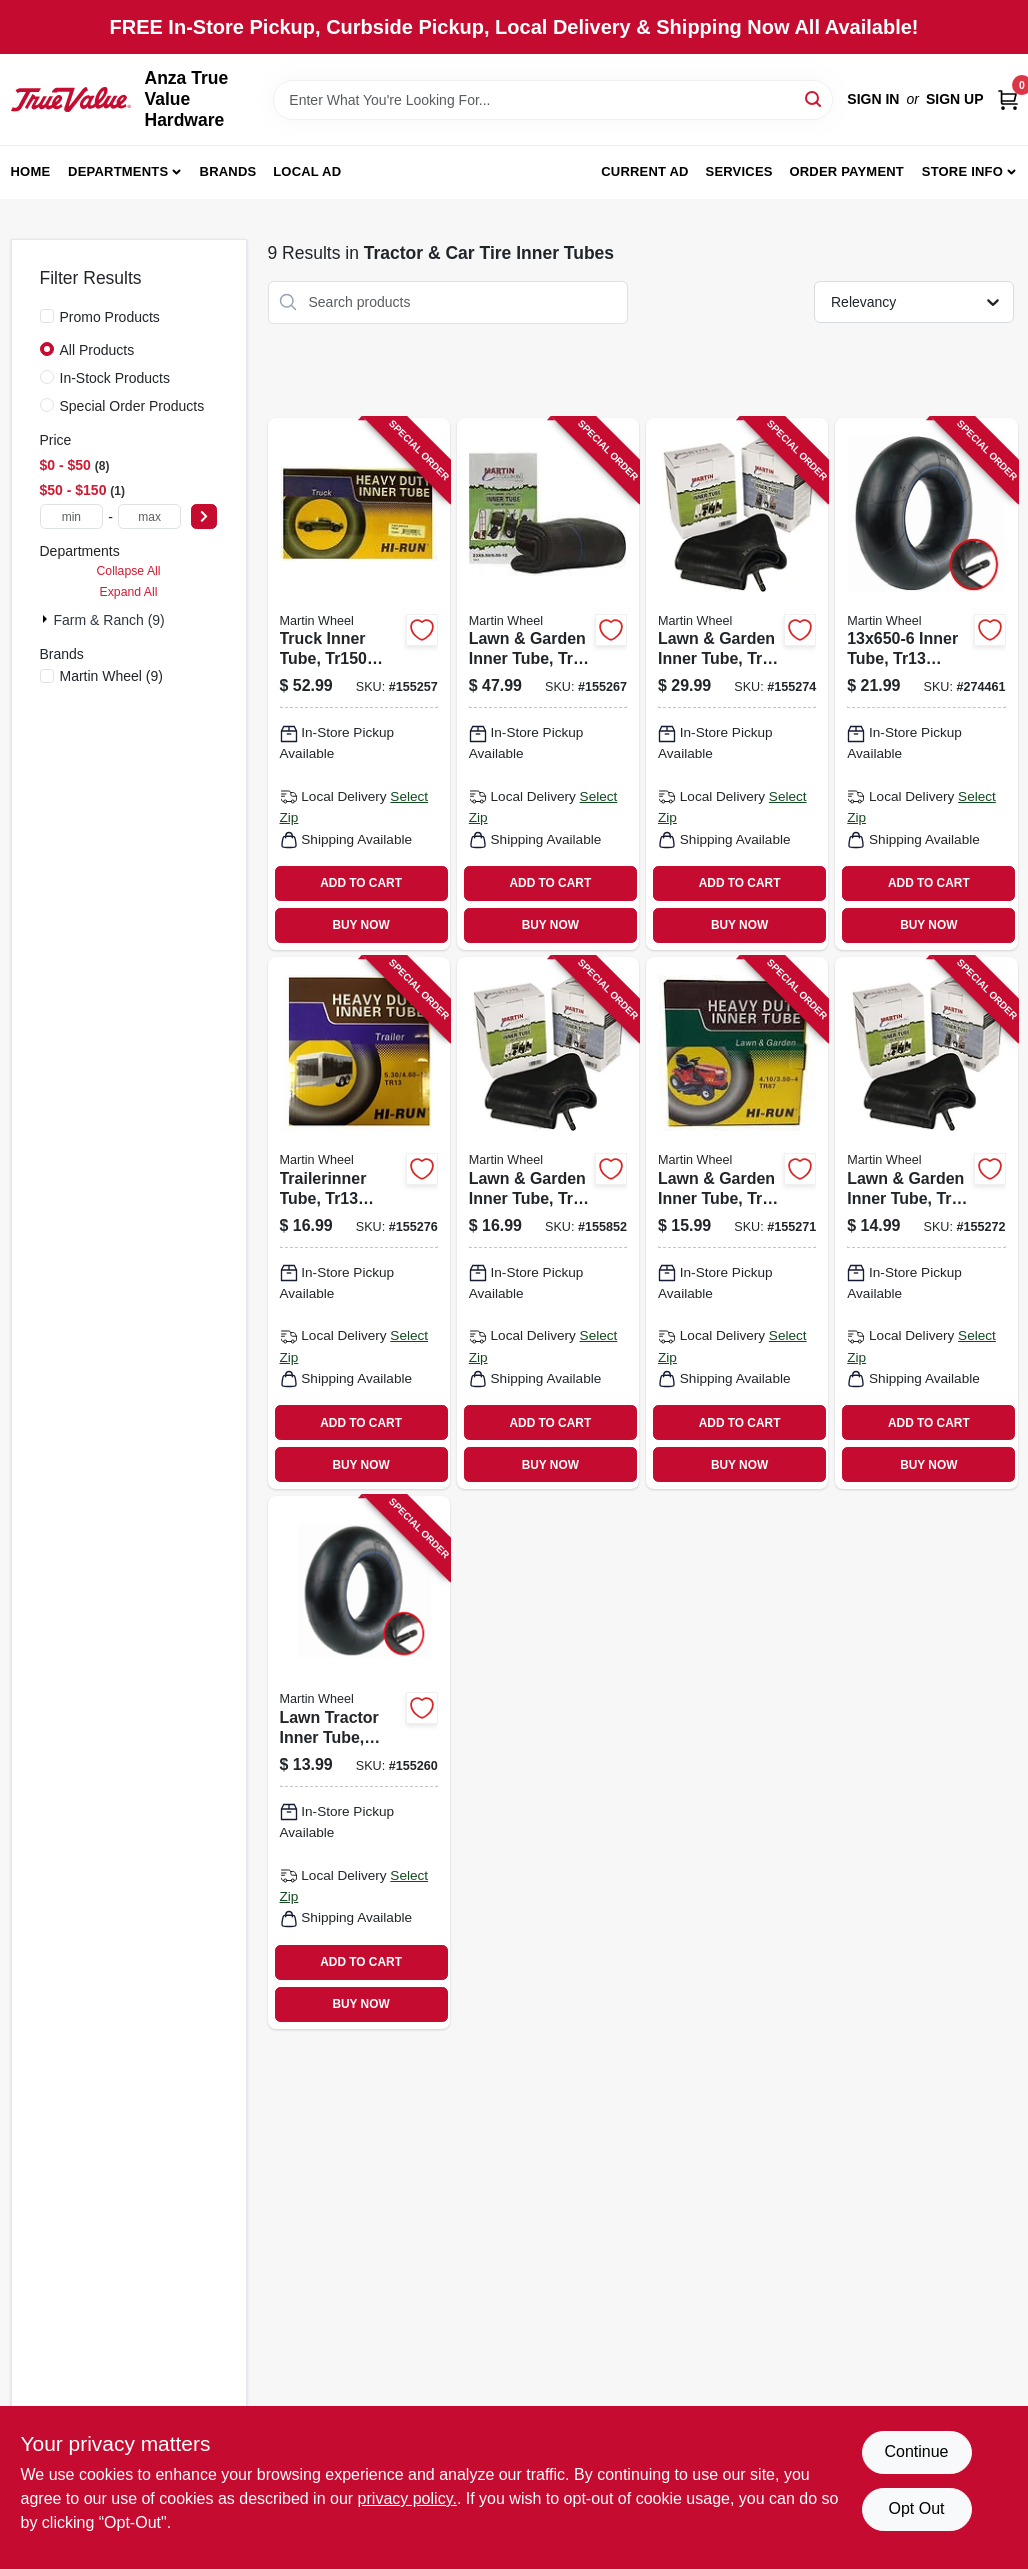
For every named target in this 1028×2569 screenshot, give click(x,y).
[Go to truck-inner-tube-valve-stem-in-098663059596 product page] (359, 684)
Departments (118, 171)
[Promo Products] (47, 316)
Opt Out (916, 2508)
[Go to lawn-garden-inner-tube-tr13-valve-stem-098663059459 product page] (737, 684)
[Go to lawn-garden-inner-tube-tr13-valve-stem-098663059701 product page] (548, 684)
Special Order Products (132, 406)
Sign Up (955, 99)
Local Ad (307, 171)
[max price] (150, 516)
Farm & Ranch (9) (109, 620)
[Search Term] (553, 100)
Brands (228, 171)
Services (739, 171)
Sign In (873, 99)
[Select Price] (204, 516)
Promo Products (110, 317)
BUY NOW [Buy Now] (360, 925)
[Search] (814, 98)
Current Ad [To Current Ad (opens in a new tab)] (644, 171)
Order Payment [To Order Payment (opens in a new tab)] (846, 171)
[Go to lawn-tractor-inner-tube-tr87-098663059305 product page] (359, 1762)
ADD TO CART (361, 883)
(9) (112, 676)
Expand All (129, 592)
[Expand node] (47, 619)
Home (31, 171)
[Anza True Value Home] (71, 99)
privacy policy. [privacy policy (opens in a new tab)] (407, 2498)
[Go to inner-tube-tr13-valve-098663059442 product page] (926, 684)
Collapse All (128, 571)
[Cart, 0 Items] (1008, 99)
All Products (97, 350)
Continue (916, 2451)
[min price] (72, 516)
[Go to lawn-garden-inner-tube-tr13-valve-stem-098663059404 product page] (548, 1223)
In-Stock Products (115, 378)
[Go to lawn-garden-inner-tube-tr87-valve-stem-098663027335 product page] (737, 1223)
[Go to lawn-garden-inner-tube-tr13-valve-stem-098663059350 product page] (926, 1223)
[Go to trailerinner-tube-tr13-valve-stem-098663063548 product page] (359, 1223)
